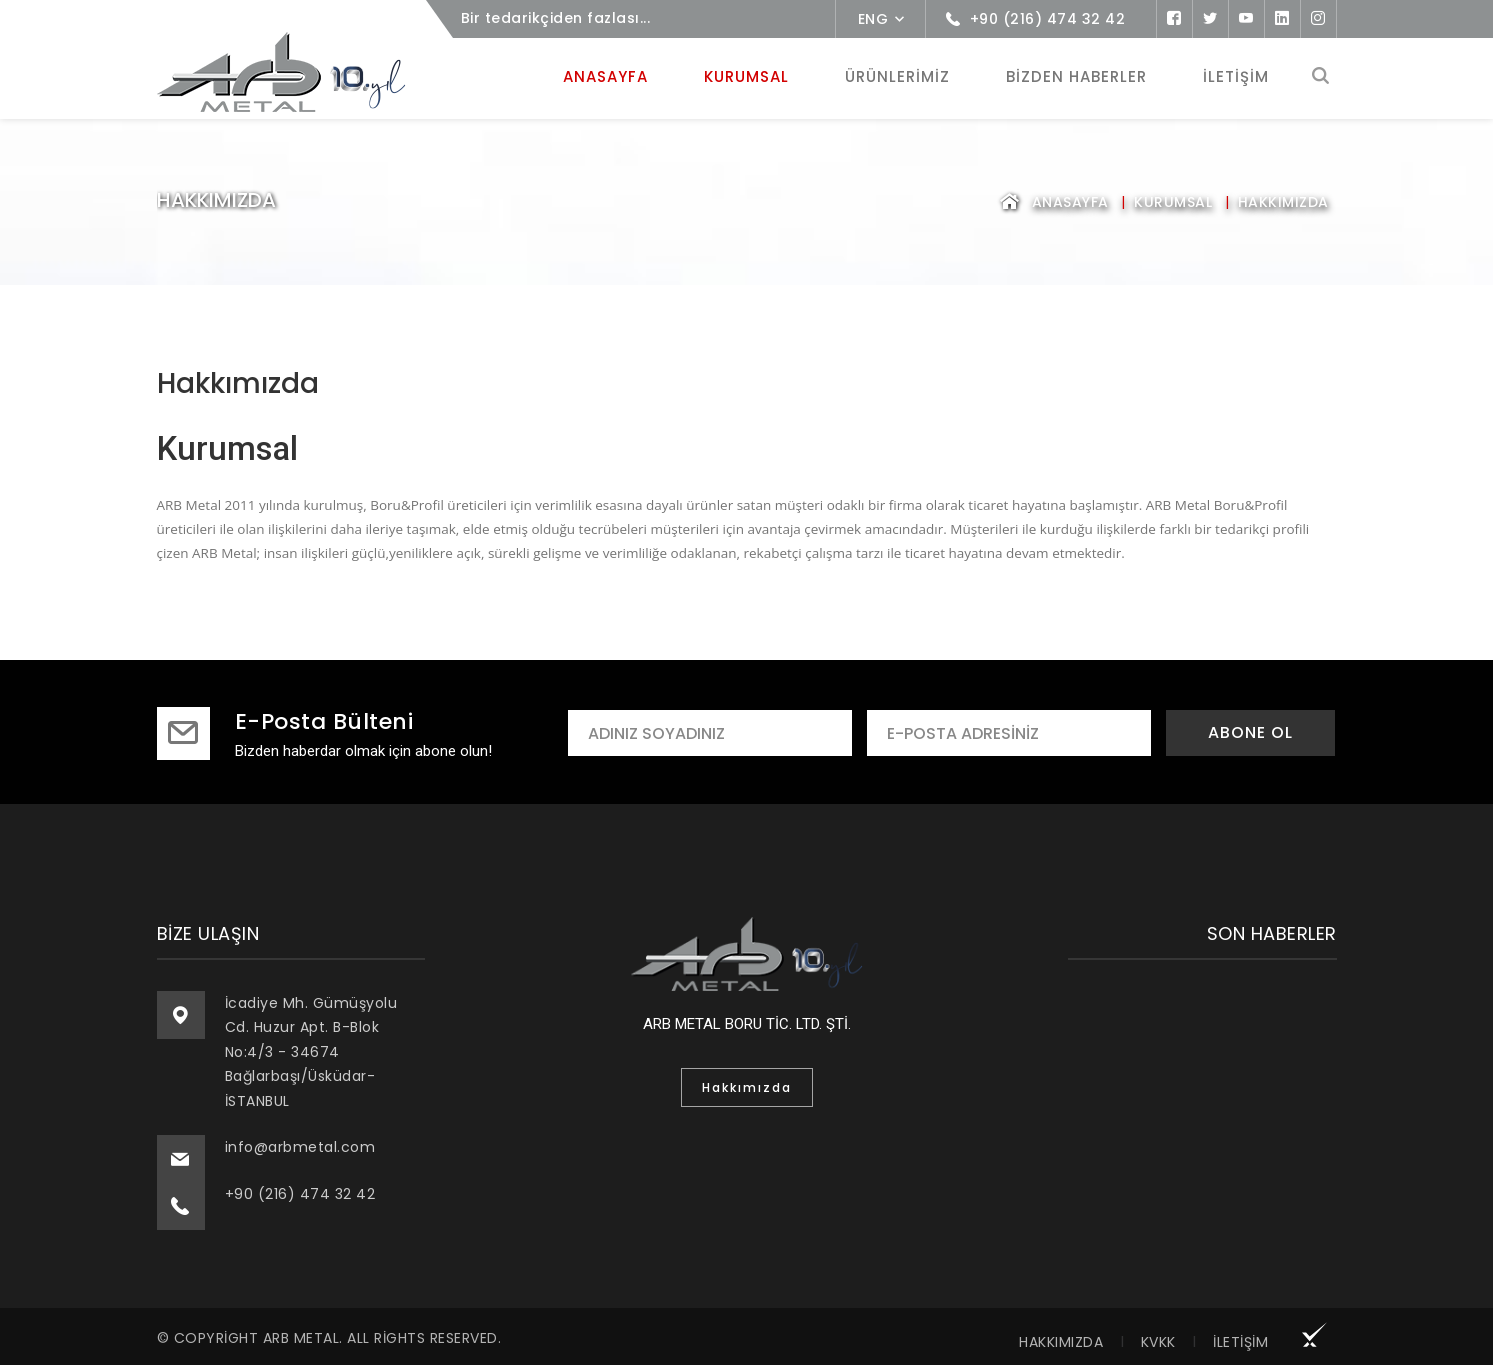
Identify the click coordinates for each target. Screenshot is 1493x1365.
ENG (873, 19)
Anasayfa (1070, 199)
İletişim (1240, 1339)
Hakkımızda (1061, 1339)
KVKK (1158, 1339)
